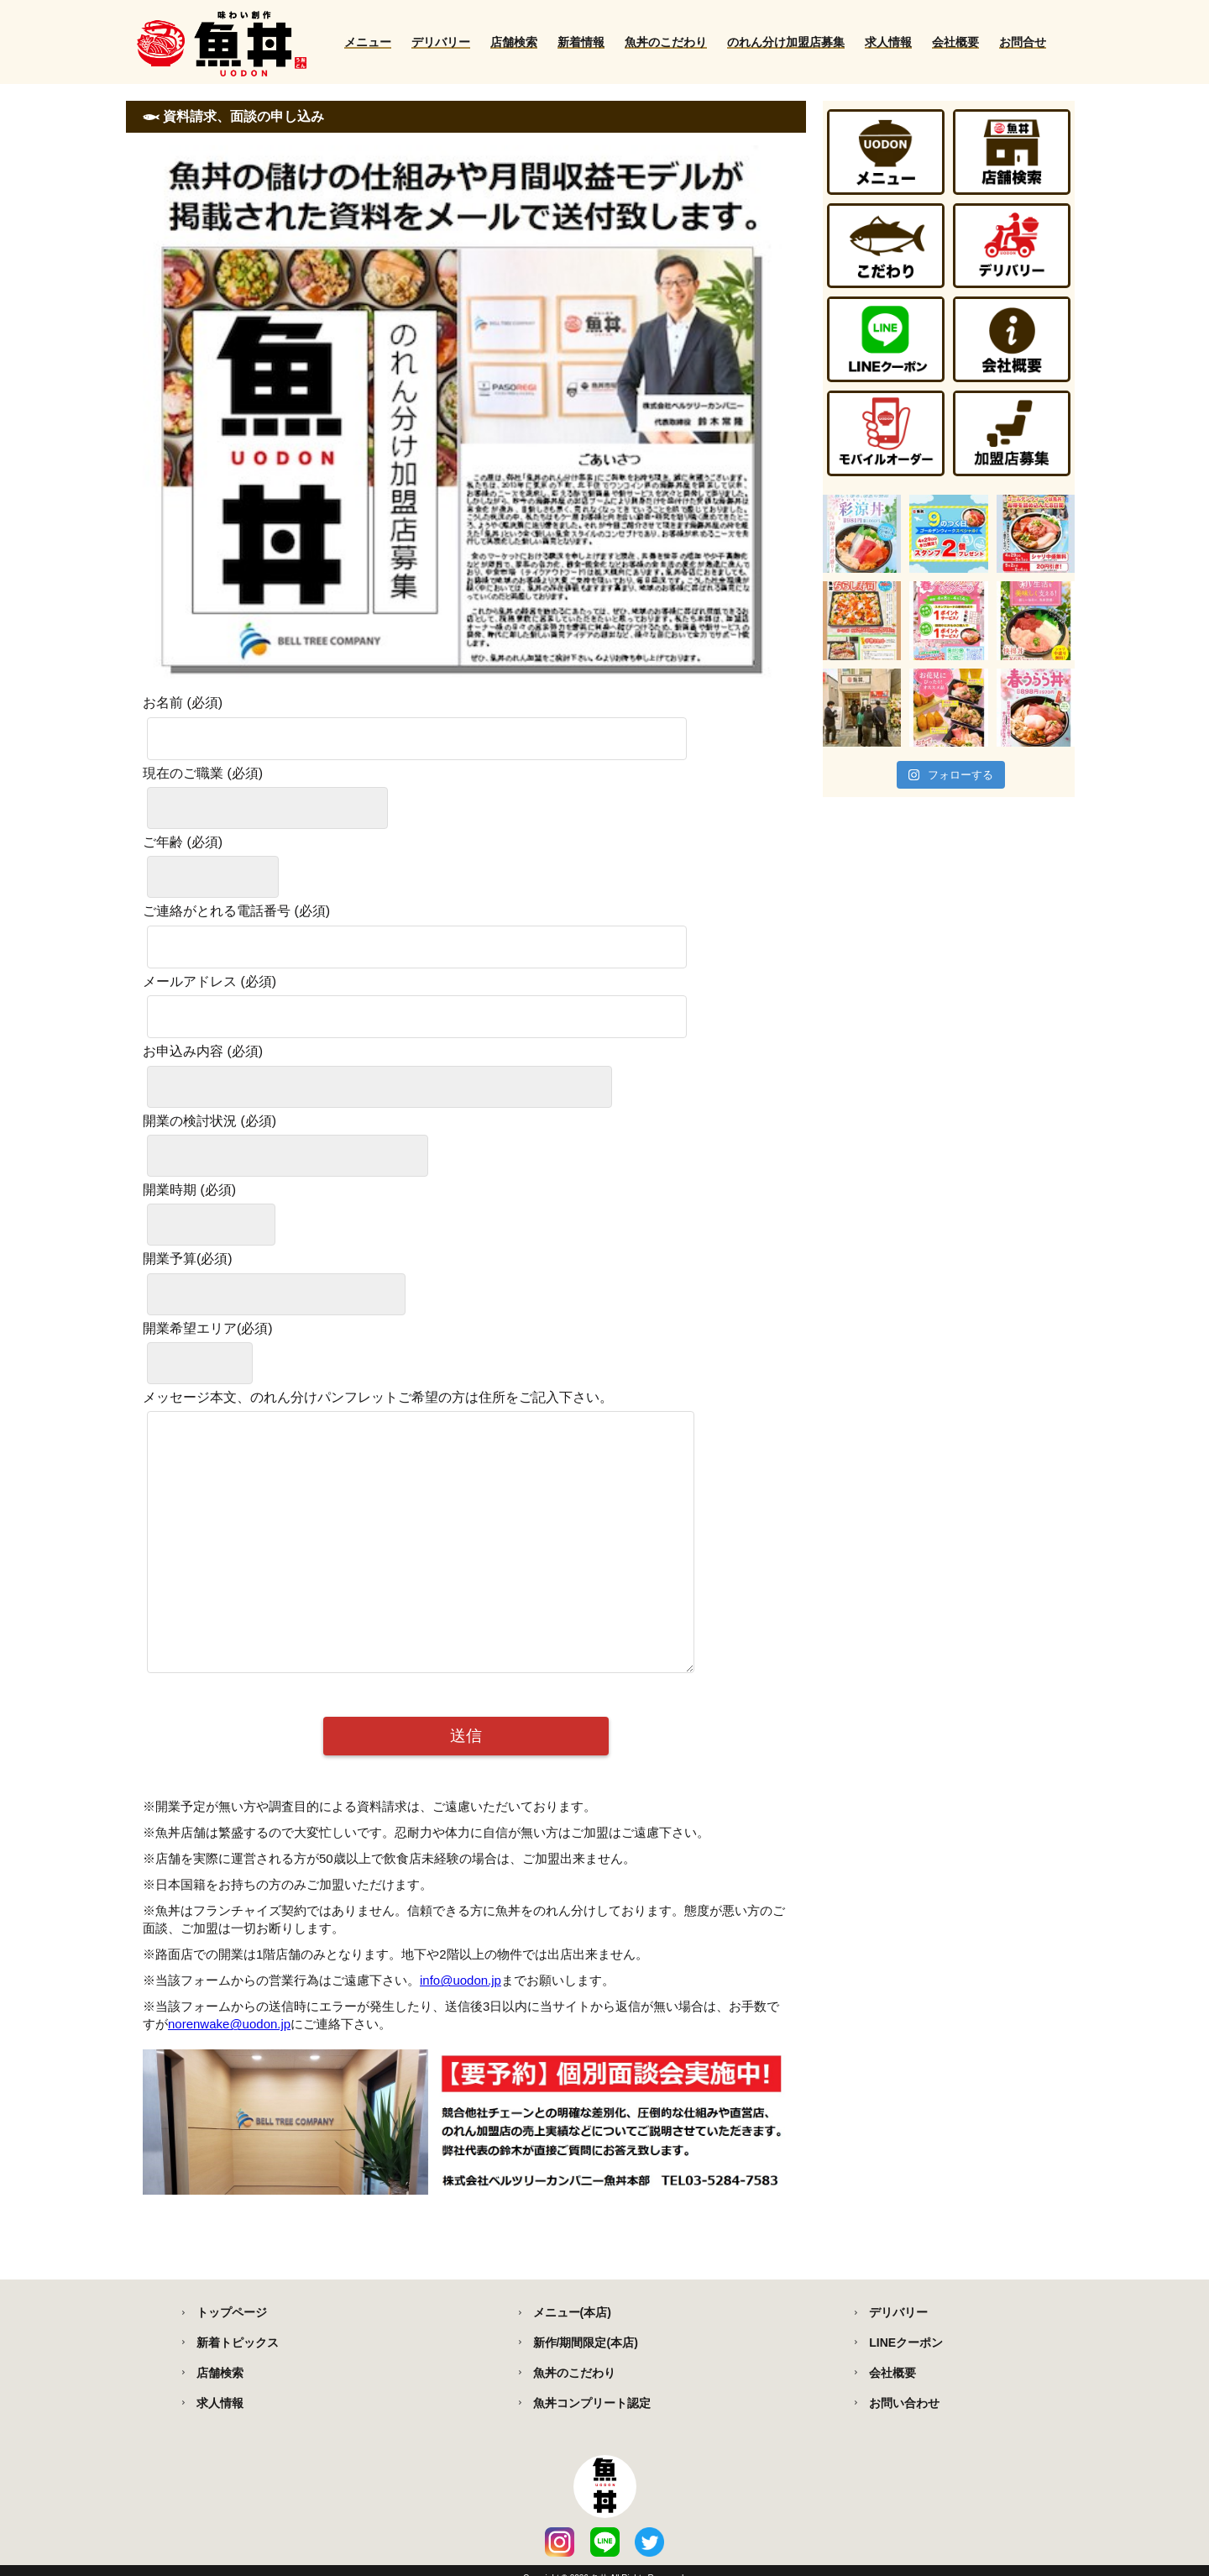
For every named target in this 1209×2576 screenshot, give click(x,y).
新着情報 (580, 42)
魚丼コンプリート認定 (592, 2403)
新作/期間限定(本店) (585, 2342)
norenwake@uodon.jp (229, 2074)
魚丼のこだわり (666, 42)
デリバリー (440, 42)
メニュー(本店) (572, 2312)
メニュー (367, 42)
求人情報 (888, 42)
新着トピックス (237, 2342)
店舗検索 (513, 42)
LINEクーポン (906, 2342)
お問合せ (1022, 42)
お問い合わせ (904, 2403)
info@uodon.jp (460, 2030)
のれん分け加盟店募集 (786, 42)
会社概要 (955, 42)
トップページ (231, 2312)
